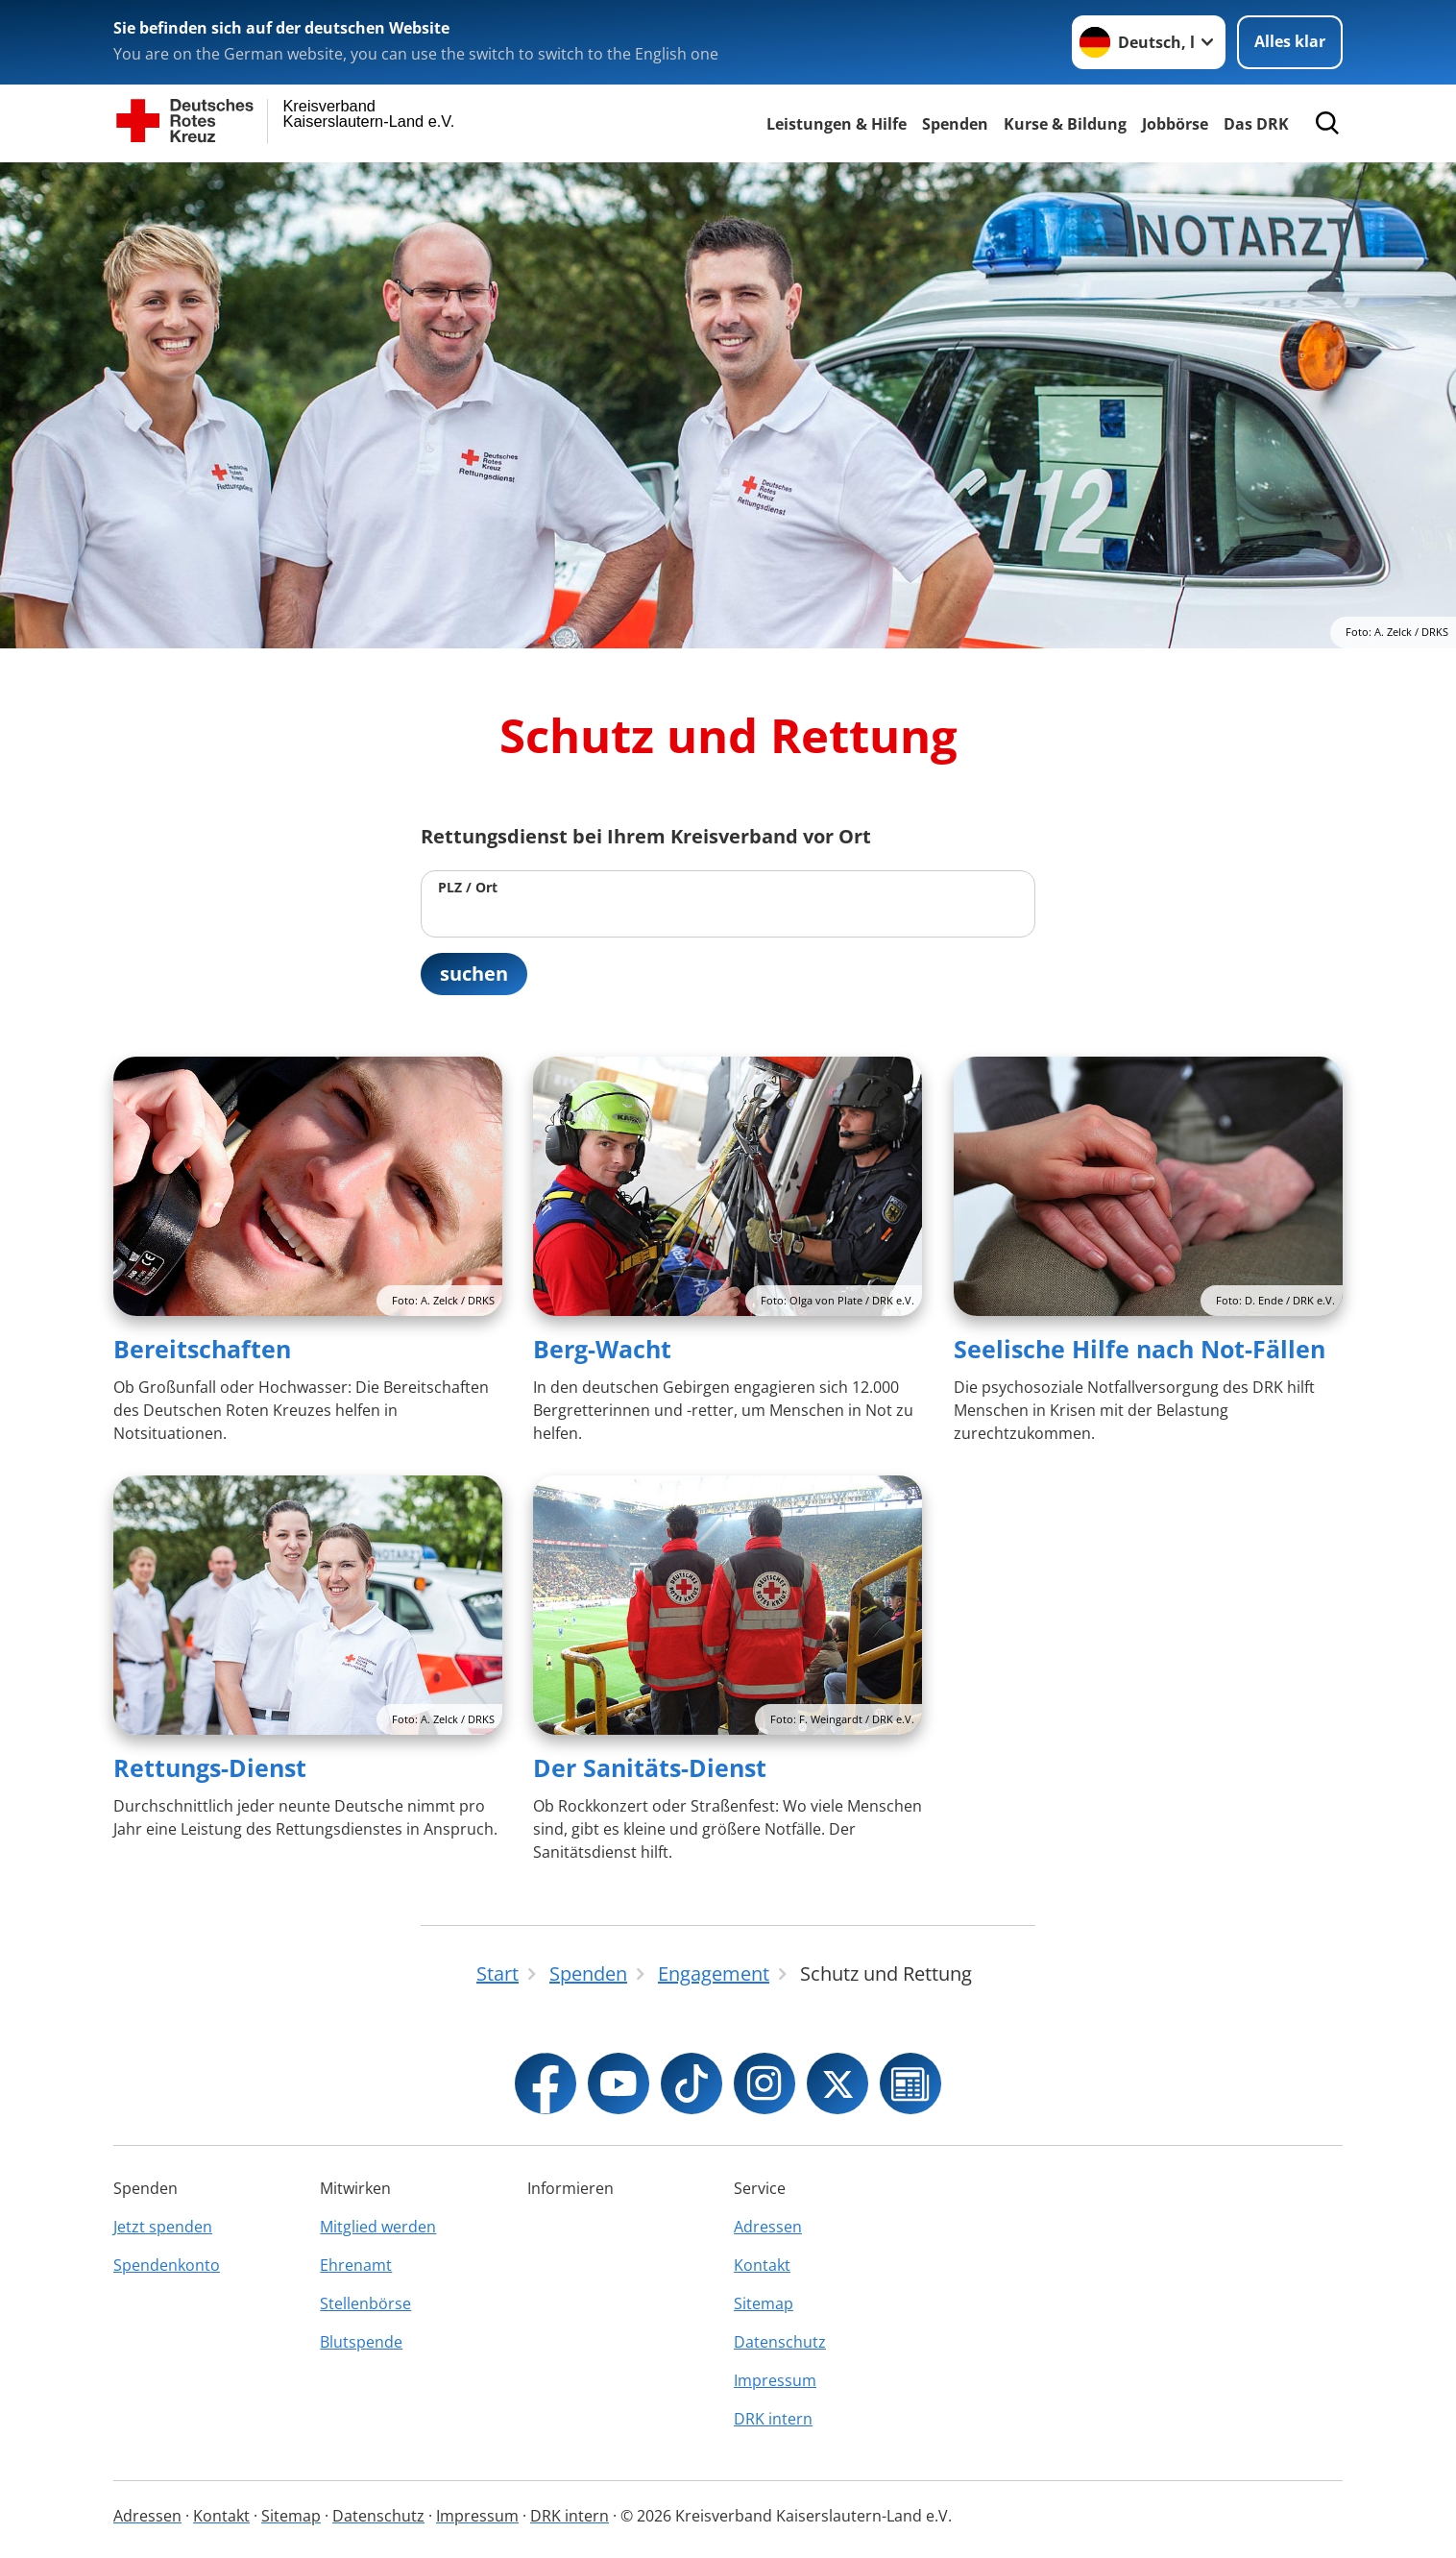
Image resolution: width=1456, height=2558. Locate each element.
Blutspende (361, 2341)
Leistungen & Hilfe (836, 123)
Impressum (775, 2380)
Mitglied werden (378, 2226)
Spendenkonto (166, 2265)
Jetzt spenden (162, 2226)
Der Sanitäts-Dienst (649, 1767)
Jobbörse (1175, 123)
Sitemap (763, 2303)
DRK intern (773, 2418)
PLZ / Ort (467, 887)
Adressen (768, 2226)
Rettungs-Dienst (209, 1767)
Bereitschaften (202, 1349)
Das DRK (1256, 123)
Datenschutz (780, 2341)
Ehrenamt (356, 2265)
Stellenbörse (365, 2303)
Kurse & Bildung (1065, 123)
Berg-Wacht (602, 1349)
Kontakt (762, 2265)
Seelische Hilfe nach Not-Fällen (1139, 1349)
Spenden (955, 123)
